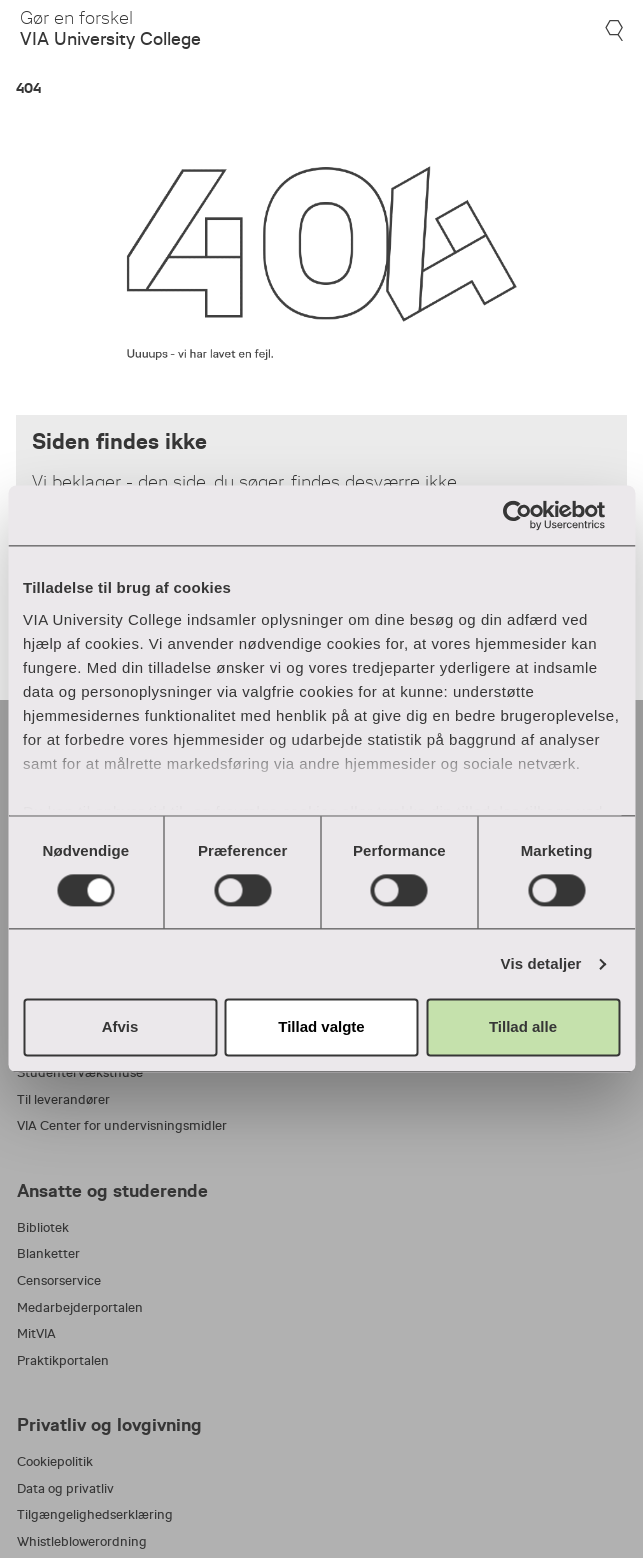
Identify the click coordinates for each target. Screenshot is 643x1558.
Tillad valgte (321, 1027)
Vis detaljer (541, 963)
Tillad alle (523, 1027)
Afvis (120, 1027)
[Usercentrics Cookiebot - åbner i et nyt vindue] (532, 515)
